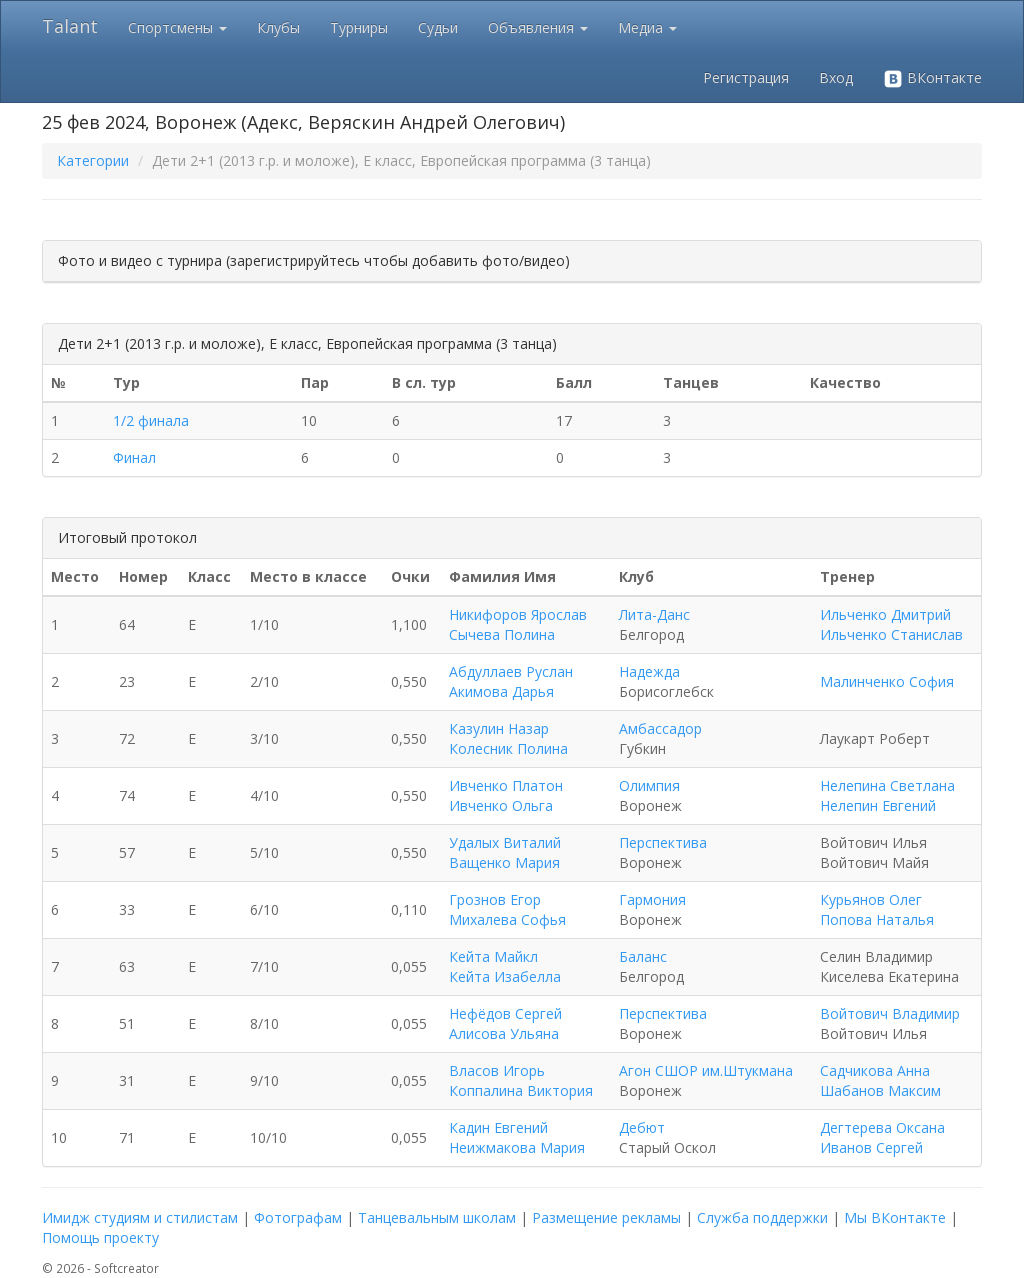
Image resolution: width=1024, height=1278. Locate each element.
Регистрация (746, 77)
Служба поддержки (762, 1217)
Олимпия (649, 785)
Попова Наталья (877, 919)
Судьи (438, 27)
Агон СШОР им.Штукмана (706, 1070)
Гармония (652, 899)
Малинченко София (887, 681)
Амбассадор (660, 728)
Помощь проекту (100, 1237)
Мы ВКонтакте (895, 1217)
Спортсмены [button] (177, 27)
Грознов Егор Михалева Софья (507, 909)
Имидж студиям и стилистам (140, 1217)
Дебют (642, 1127)
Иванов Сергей (871, 1147)
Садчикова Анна (875, 1070)
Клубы (278, 27)
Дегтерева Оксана (882, 1127)
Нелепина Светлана (887, 785)
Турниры (359, 27)
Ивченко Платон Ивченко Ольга (506, 795)
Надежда (649, 671)
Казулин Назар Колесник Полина (508, 738)
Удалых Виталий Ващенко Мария (505, 852)
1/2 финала (151, 420)
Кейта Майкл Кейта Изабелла (505, 966)
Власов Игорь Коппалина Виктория (521, 1080)
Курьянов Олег (871, 899)
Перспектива (663, 842)
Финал (134, 457)
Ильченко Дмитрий (885, 614)
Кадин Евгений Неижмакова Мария (517, 1137)
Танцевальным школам (437, 1217)
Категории (93, 160)
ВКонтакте (932, 78)
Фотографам (298, 1217)
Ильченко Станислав (891, 634)
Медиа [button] (647, 27)
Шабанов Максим (880, 1090)
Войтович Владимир (890, 1013)
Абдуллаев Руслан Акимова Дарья (511, 681)
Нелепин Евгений (878, 805)
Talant (70, 26)
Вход (836, 77)
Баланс (643, 956)
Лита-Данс (654, 614)
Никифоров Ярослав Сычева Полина (518, 624)
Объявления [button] (538, 27)
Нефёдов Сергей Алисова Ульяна (505, 1023)
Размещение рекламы (606, 1217)
